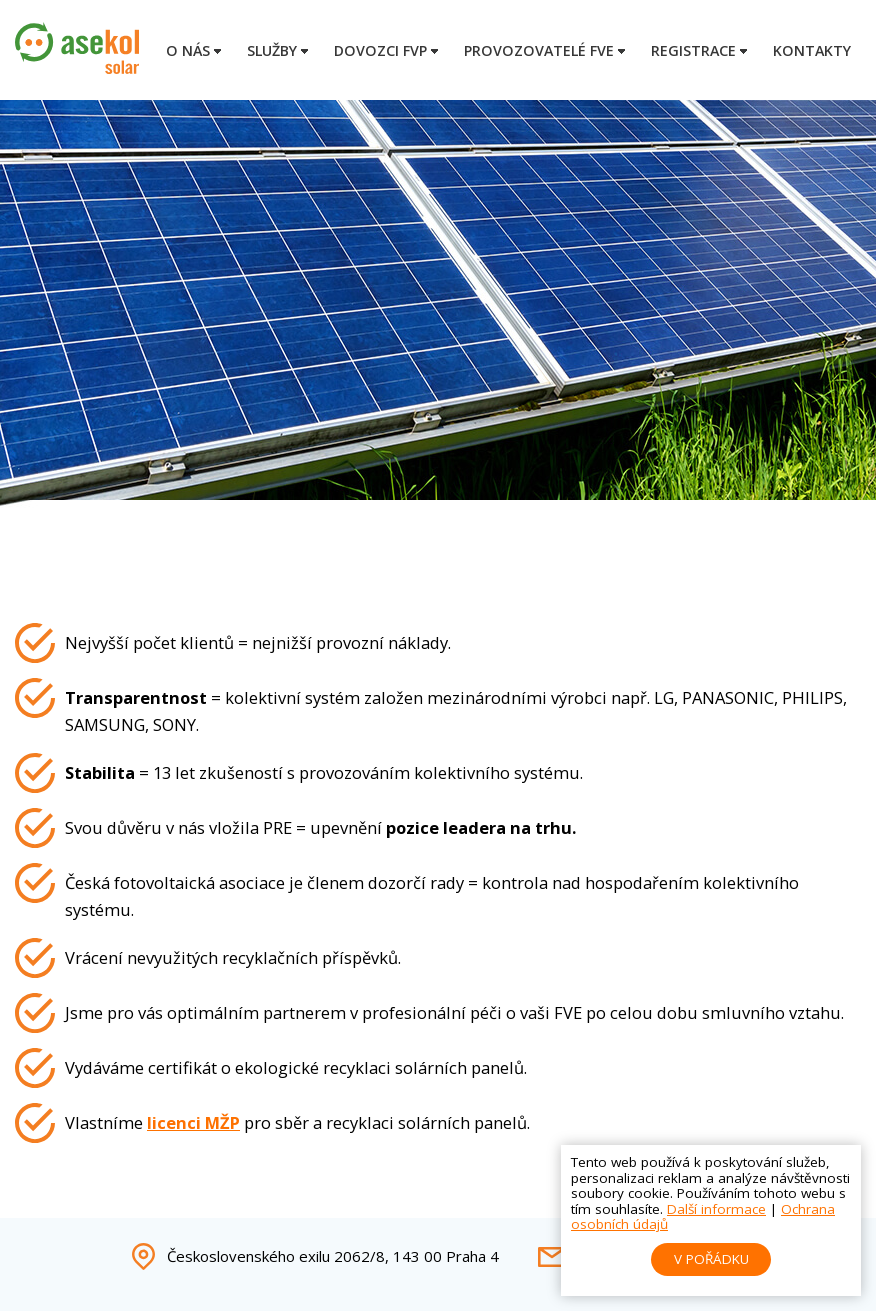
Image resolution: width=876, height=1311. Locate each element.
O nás (188, 50)
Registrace (693, 50)
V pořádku (711, 1259)
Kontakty (812, 50)
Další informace (716, 1209)
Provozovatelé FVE (539, 50)
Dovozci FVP (380, 50)
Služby (272, 50)
